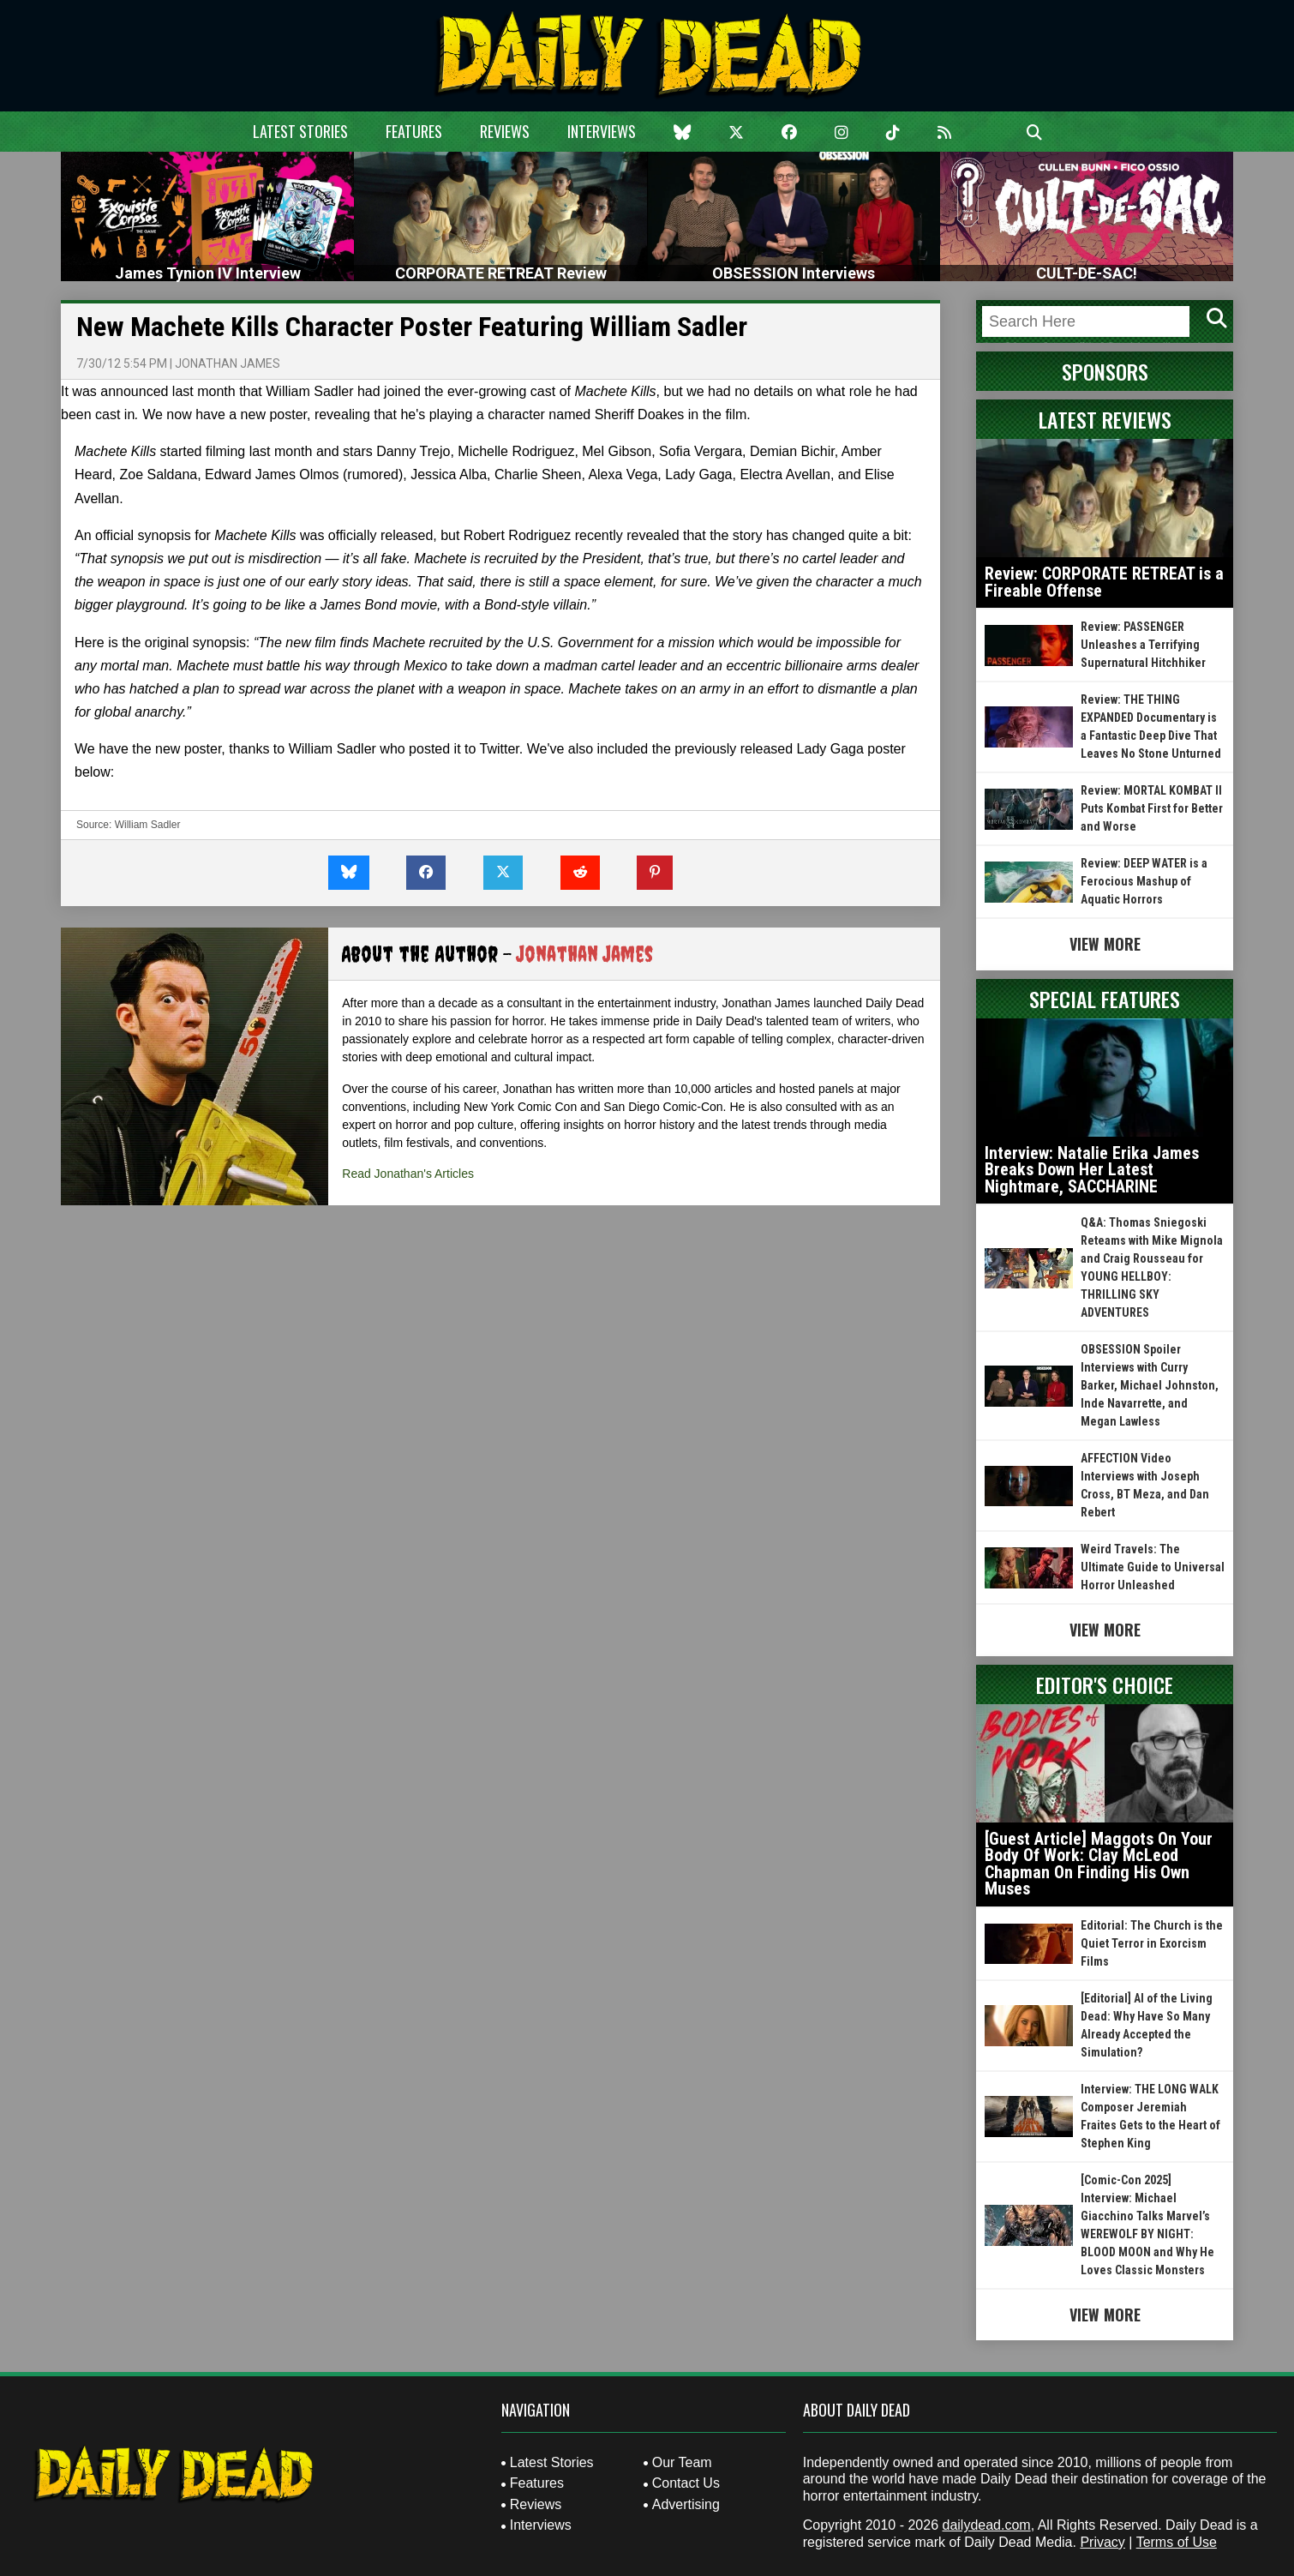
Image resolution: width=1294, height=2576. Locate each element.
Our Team (682, 2462)
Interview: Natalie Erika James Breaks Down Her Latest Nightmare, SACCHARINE (1092, 1170)
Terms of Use (1176, 2542)
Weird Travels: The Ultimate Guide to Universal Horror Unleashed (1153, 1567)
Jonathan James (227, 363)
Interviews (601, 131)
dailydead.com (987, 2525)
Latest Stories (300, 131)
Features (414, 131)
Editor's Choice (1104, 1684)
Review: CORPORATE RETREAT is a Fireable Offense (1104, 582)
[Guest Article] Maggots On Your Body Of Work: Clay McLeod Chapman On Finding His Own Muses (1099, 1864)
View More (1105, 944)
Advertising (686, 2504)
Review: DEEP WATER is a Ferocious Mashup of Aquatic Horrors (1144, 881)
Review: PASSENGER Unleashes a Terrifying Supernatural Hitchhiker (1143, 645)
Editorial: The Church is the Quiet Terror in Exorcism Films (1152, 1943)
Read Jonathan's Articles (408, 1173)
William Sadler (148, 825)
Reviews (505, 131)
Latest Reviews (1105, 419)
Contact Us (686, 2483)
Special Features (1104, 998)
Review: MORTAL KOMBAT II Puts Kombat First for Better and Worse (1152, 808)
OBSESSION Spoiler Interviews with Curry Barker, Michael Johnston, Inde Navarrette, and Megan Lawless (1150, 1385)
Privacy (1102, 2542)
